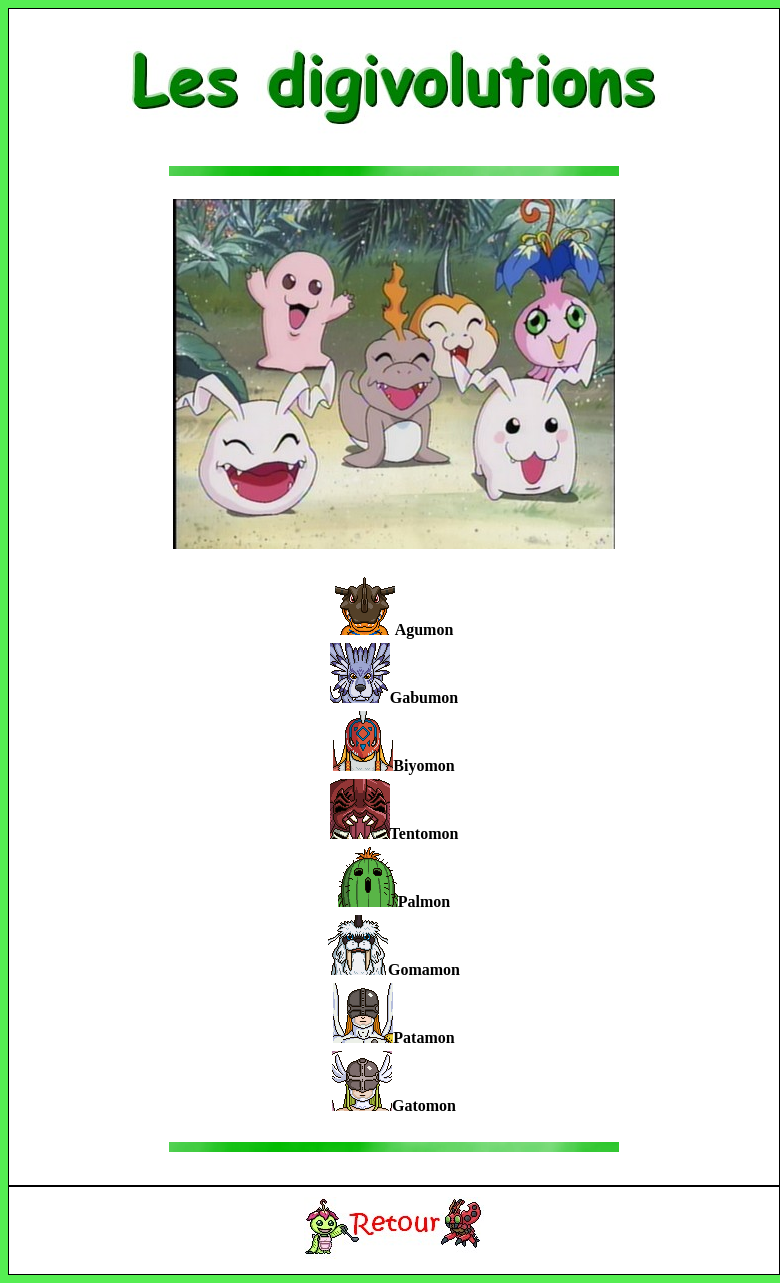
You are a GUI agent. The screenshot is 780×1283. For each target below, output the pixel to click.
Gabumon (424, 697)
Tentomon (424, 833)
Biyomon (423, 765)
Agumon (424, 629)
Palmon (424, 901)
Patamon (423, 1037)
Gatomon (424, 1105)
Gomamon (424, 969)
